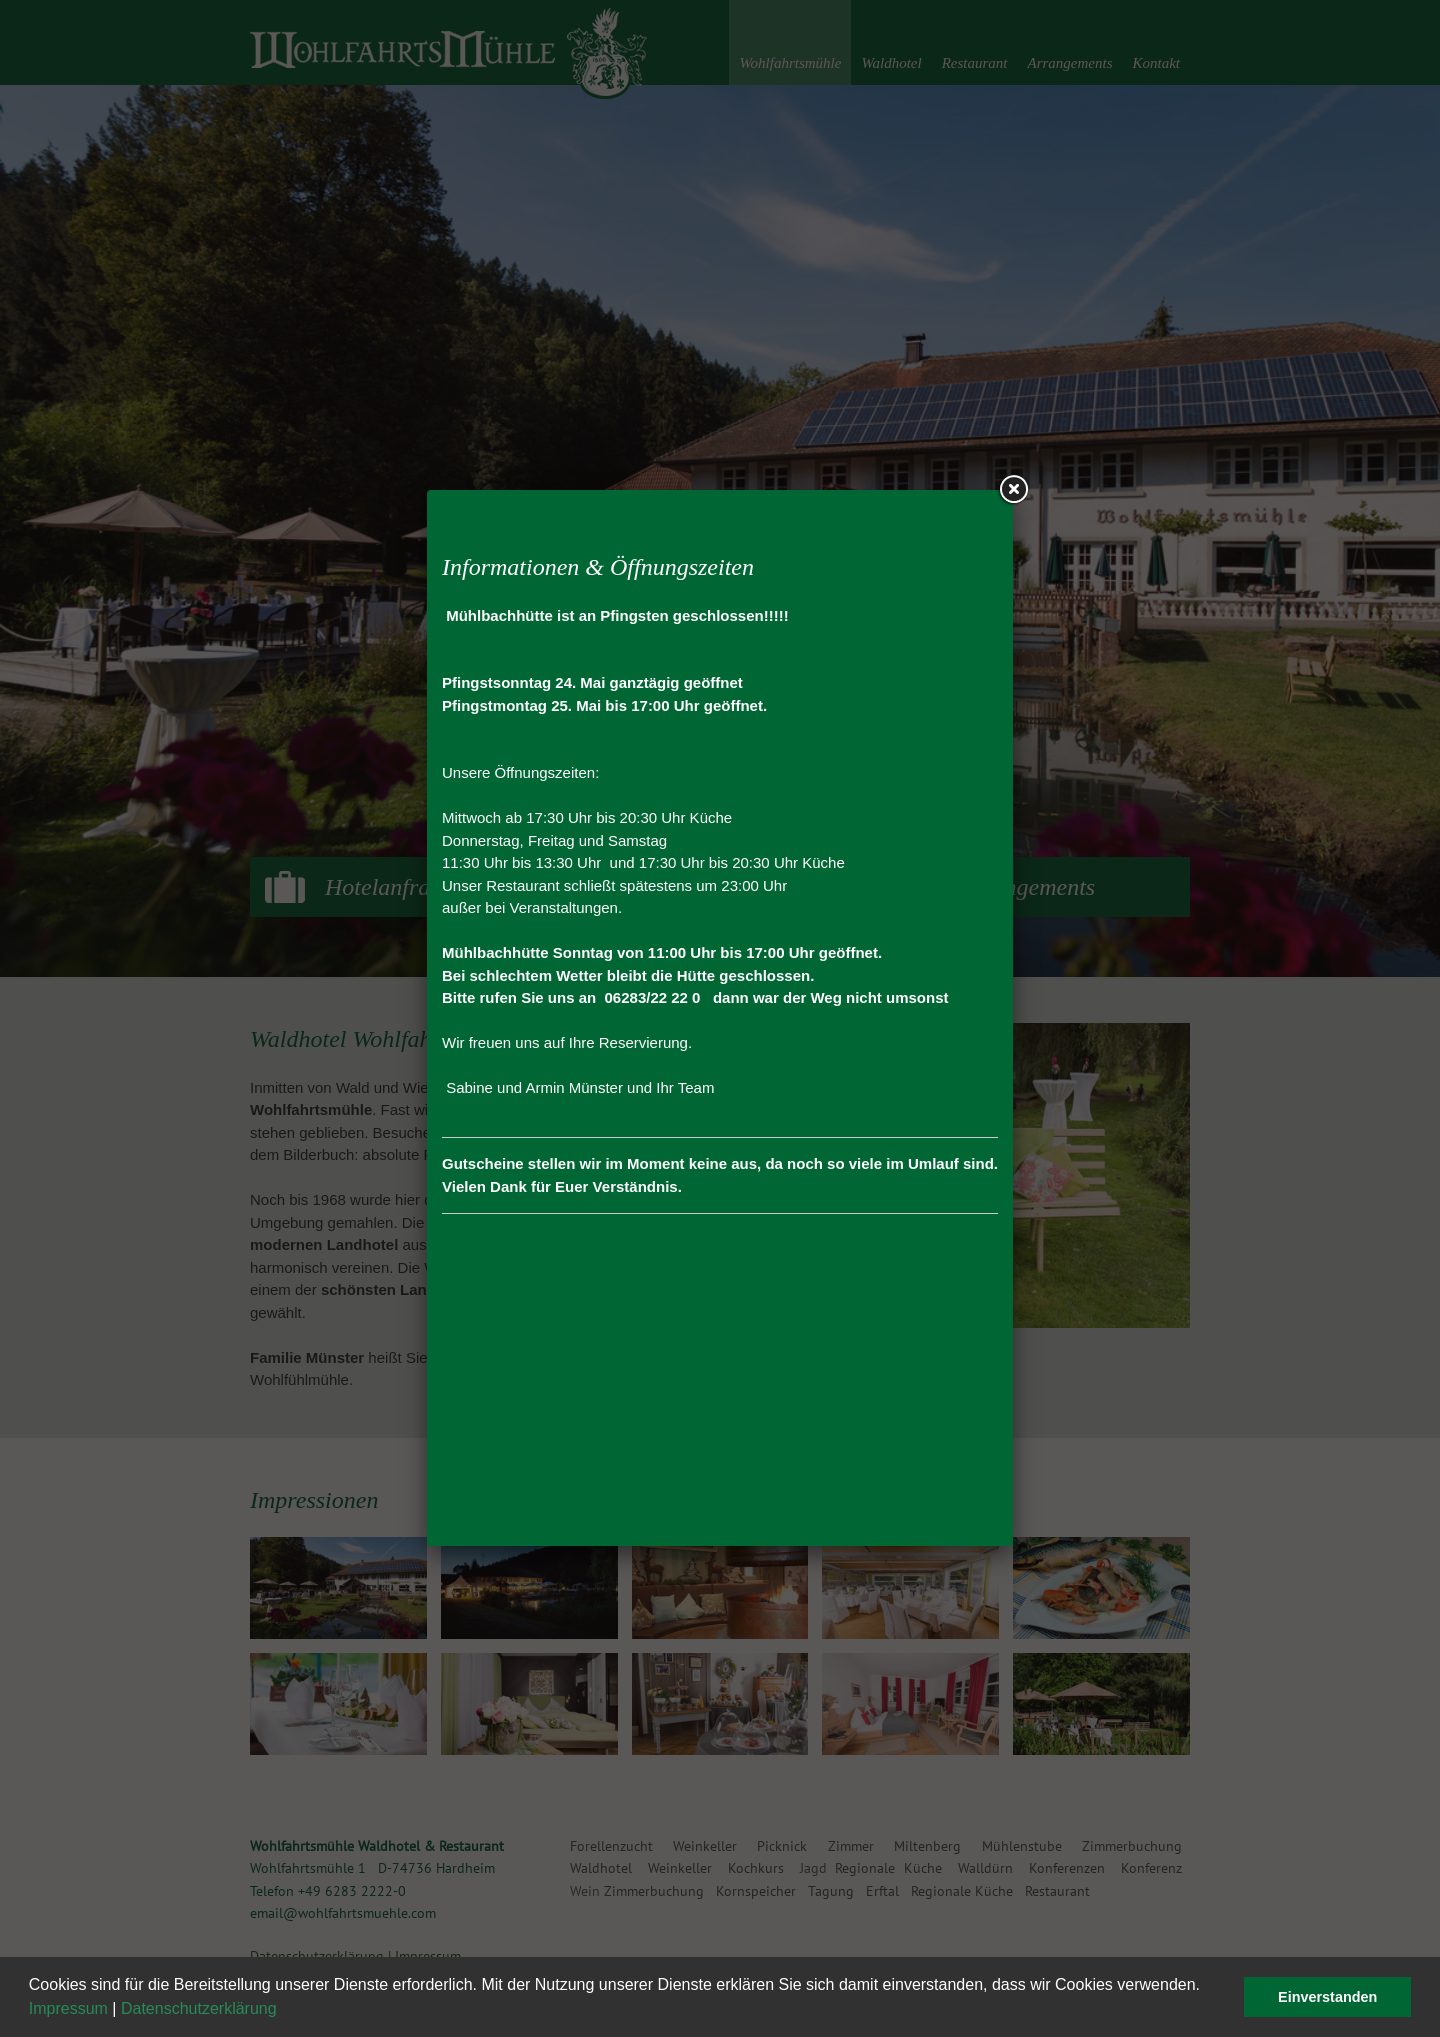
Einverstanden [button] (1327, 1997)
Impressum (68, 2008)
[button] (284, 2011)
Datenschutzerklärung (199, 2008)
